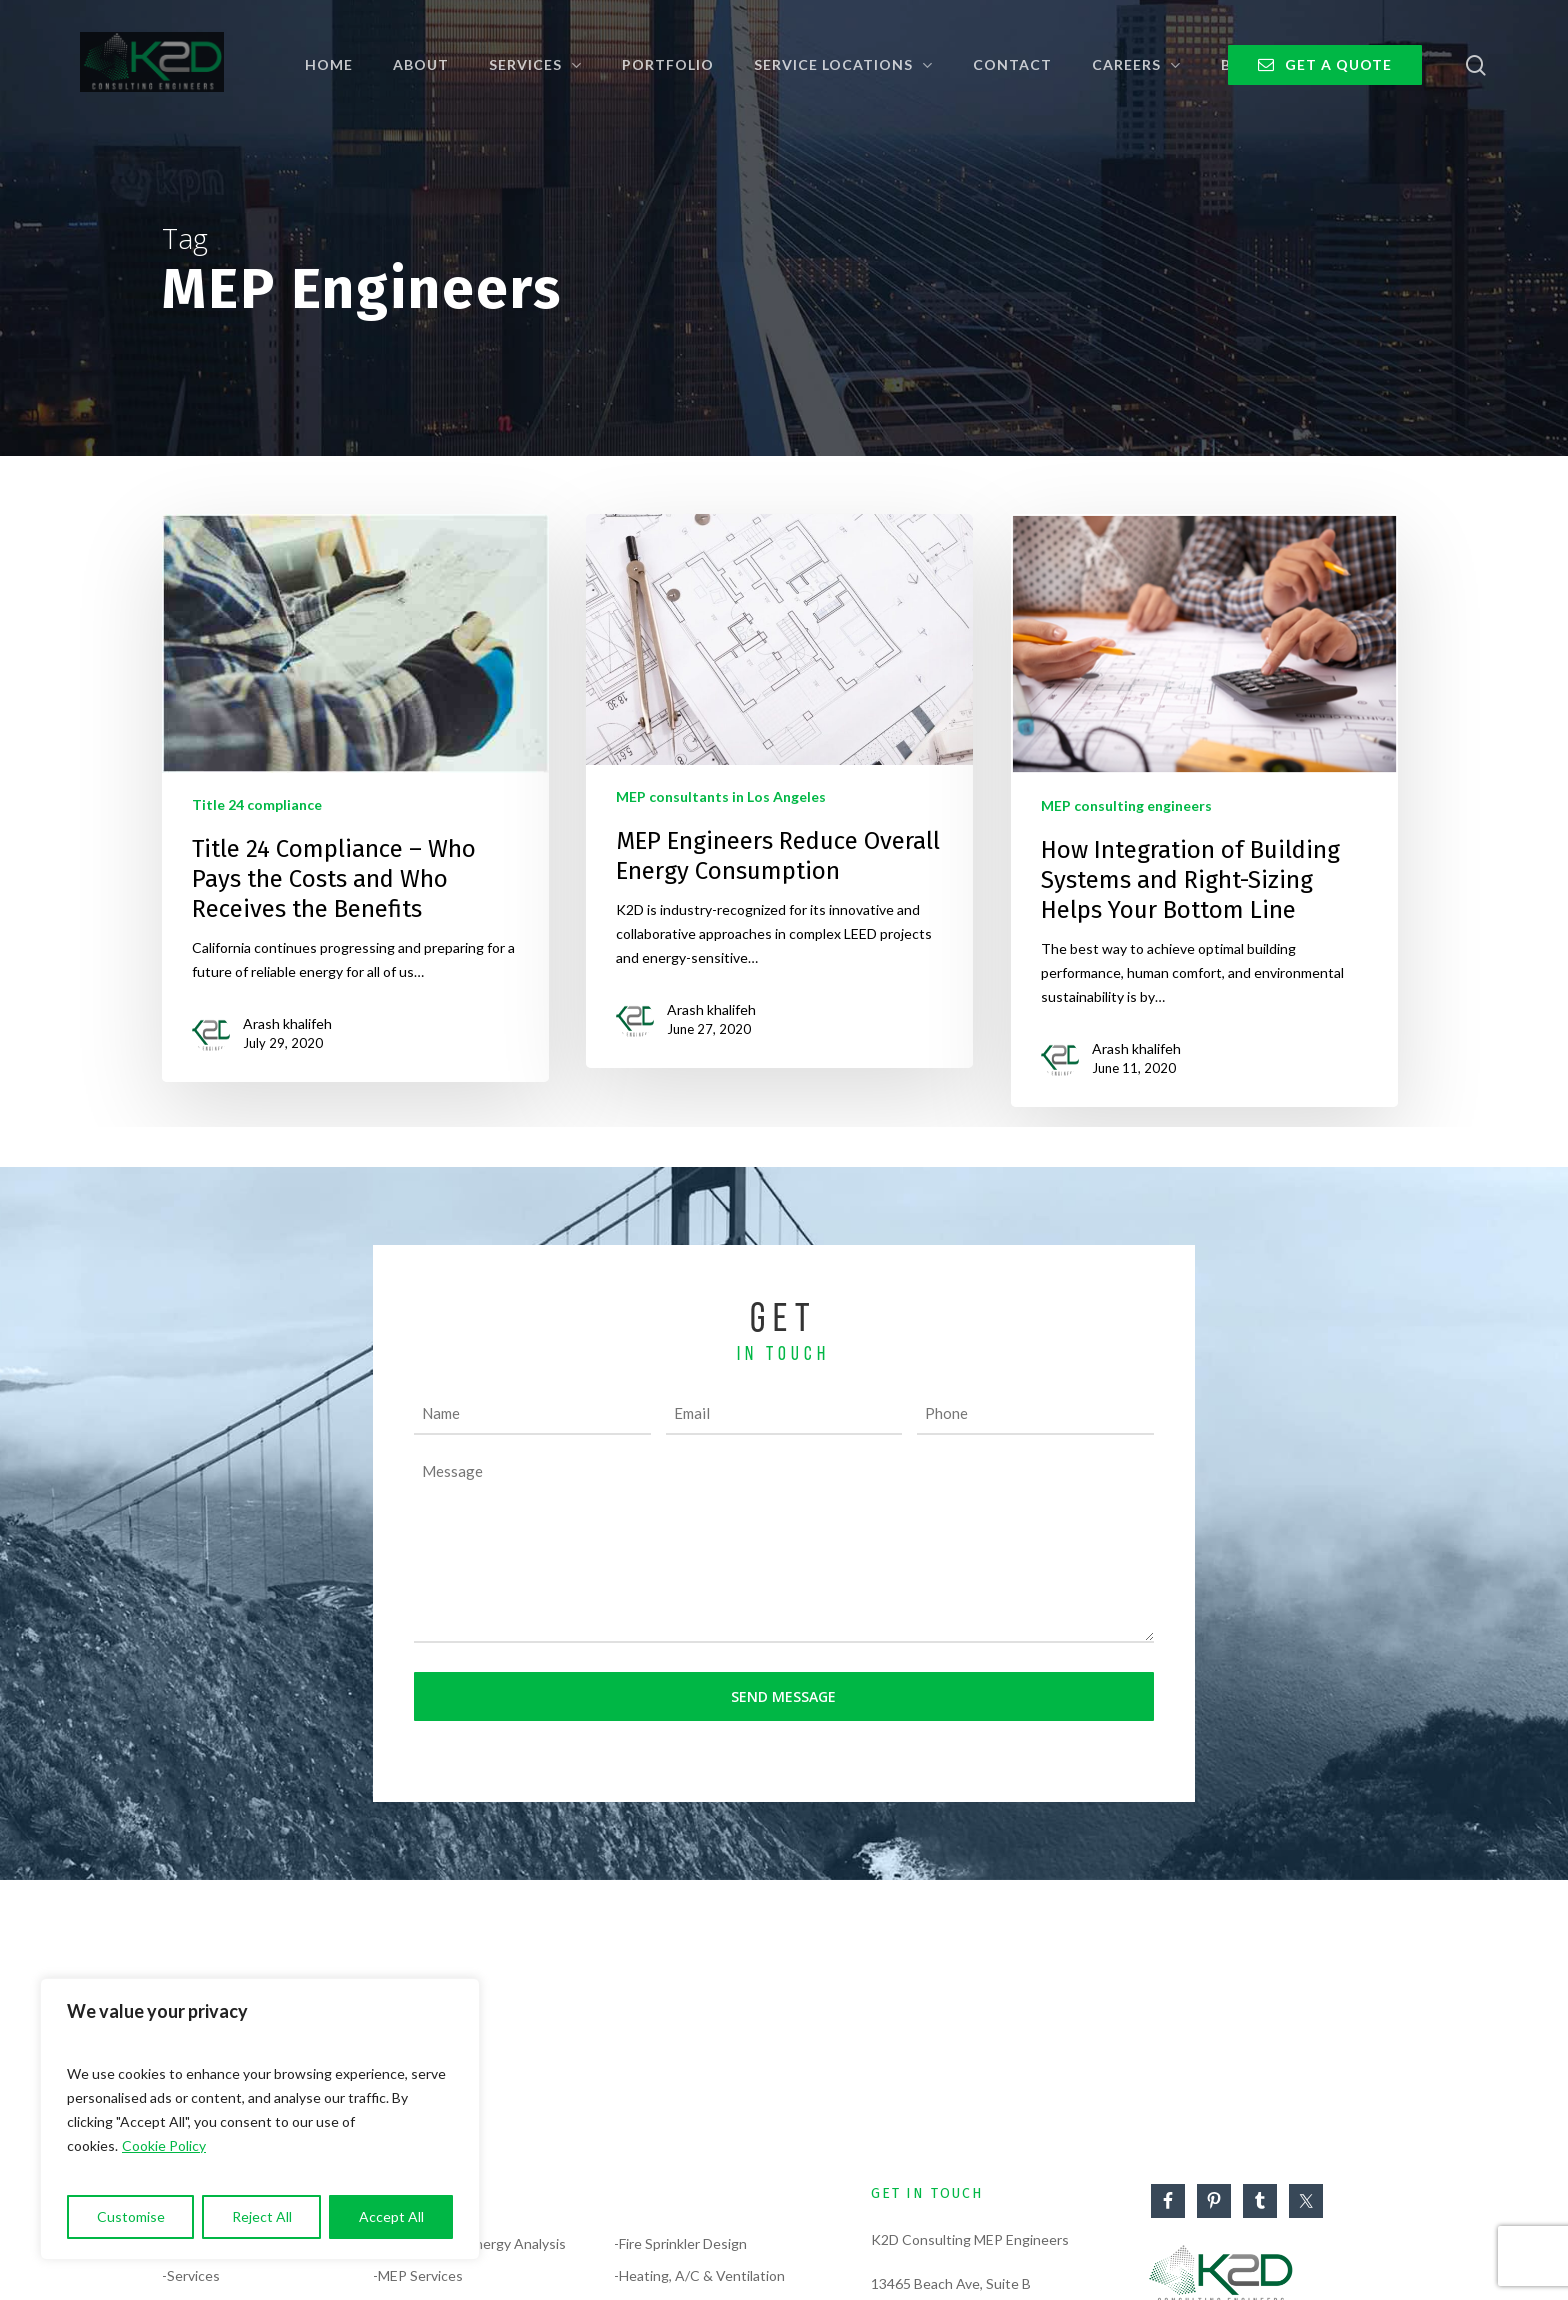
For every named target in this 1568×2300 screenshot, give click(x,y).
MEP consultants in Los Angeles (721, 796)
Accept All (391, 2216)
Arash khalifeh (287, 1023)
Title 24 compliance (257, 804)
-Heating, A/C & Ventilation (699, 2275)
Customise (131, 2216)
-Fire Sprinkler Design (680, 2243)
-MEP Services (418, 2275)
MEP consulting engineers (1126, 805)
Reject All (262, 2216)
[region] (260, 2119)
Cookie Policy (164, 2145)
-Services (191, 2275)
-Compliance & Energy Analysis (469, 2243)
